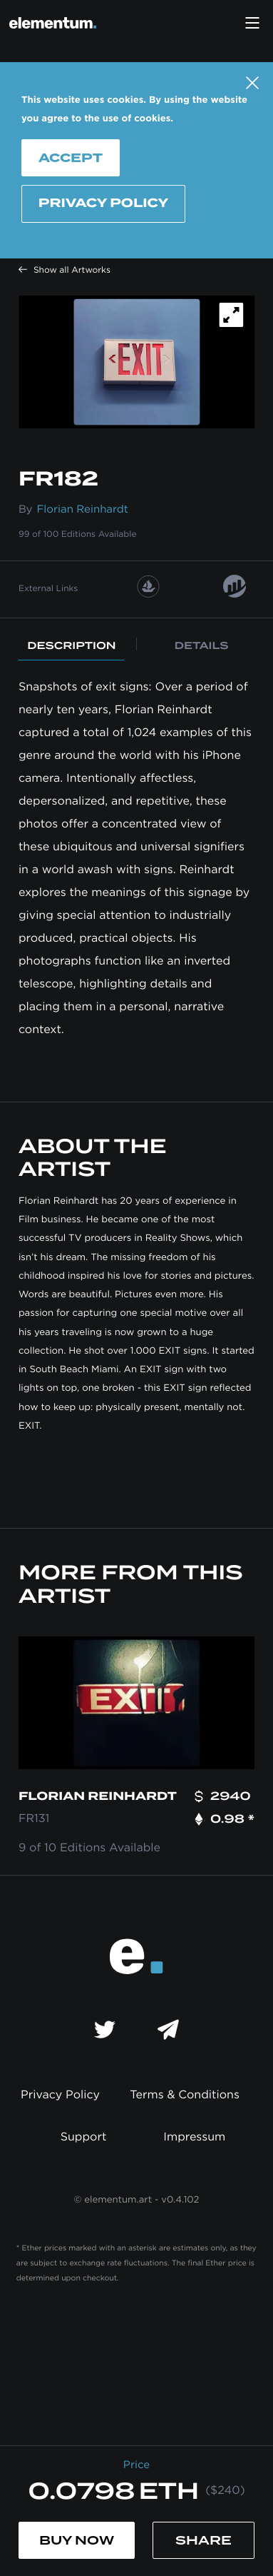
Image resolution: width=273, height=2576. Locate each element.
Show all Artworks (64, 270)
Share (203, 2540)
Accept (70, 157)
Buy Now (76, 2540)
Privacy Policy (103, 203)
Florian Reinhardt (82, 509)
